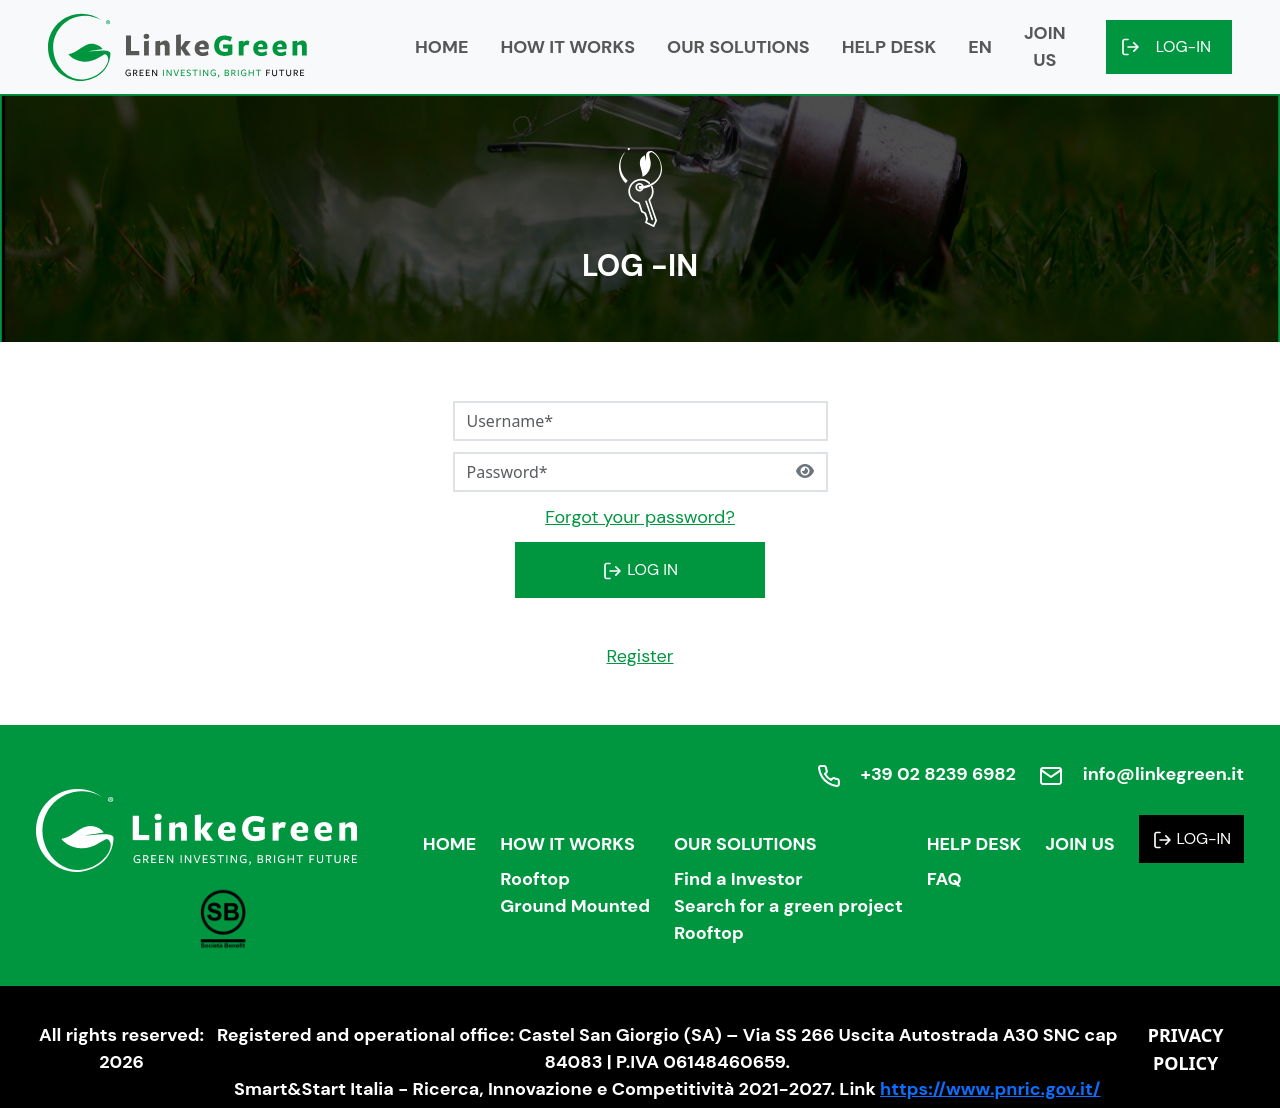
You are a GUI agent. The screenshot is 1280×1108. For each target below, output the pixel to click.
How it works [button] (567, 47)
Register (639, 656)
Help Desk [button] (889, 47)
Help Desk (974, 844)
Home (441, 47)
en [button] (980, 47)
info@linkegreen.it (1163, 774)
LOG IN (640, 570)
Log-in (1183, 46)
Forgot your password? (640, 517)
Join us (1045, 46)
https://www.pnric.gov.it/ (990, 1089)
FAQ (944, 879)
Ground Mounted (575, 906)
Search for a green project (788, 906)
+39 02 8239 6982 (937, 774)
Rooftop (535, 879)
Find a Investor (738, 879)
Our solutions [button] (738, 47)
